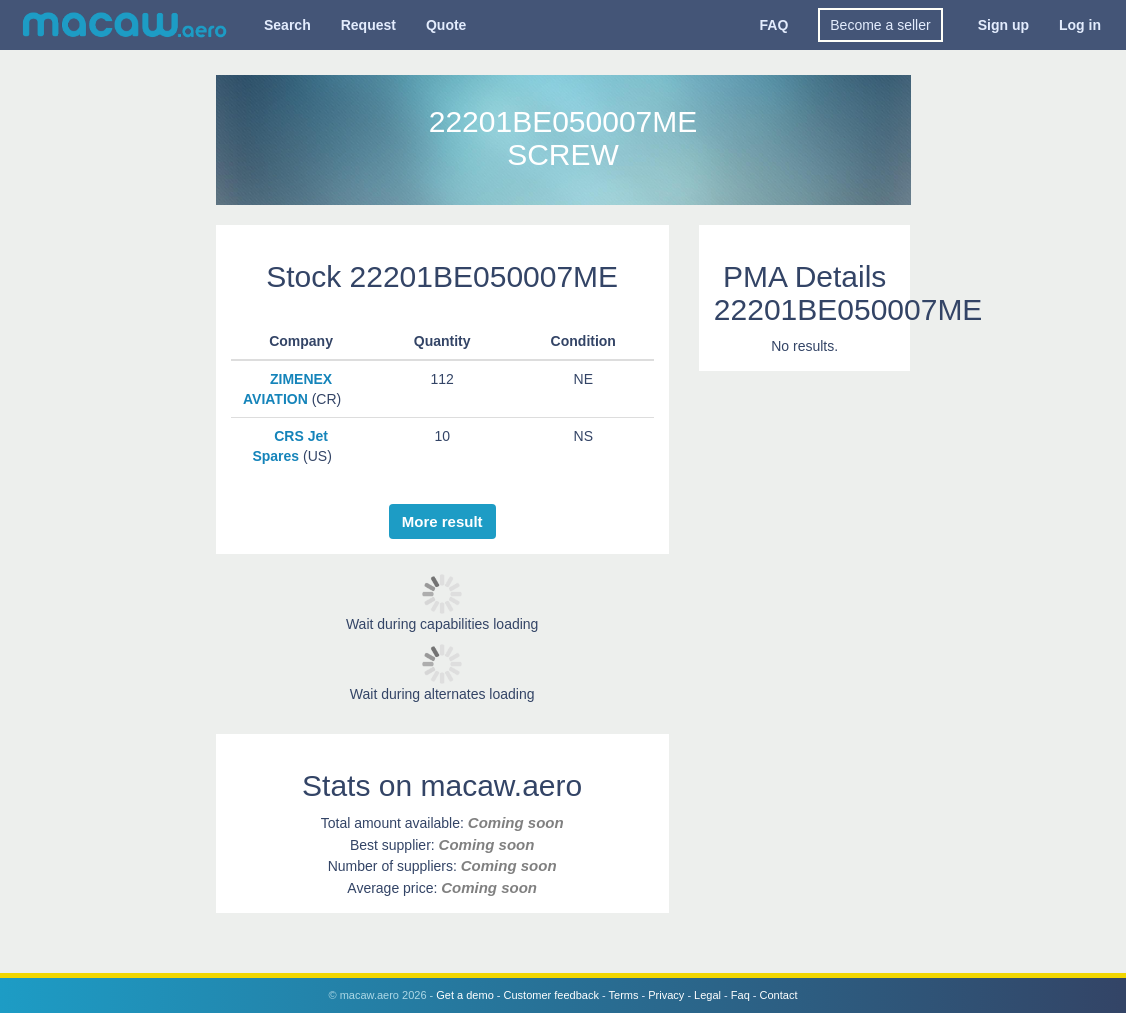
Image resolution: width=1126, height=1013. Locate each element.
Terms (624, 995)
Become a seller (880, 25)
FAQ (774, 25)
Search (287, 25)
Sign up (1003, 25)
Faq (740, 995)
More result (442, 521)
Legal (707, 995)
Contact (779, 995)
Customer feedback (551, 995)
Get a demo (464, 995)
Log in (1080, 25)
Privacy (666, 995)
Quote (446, 25)
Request (368, 25)
